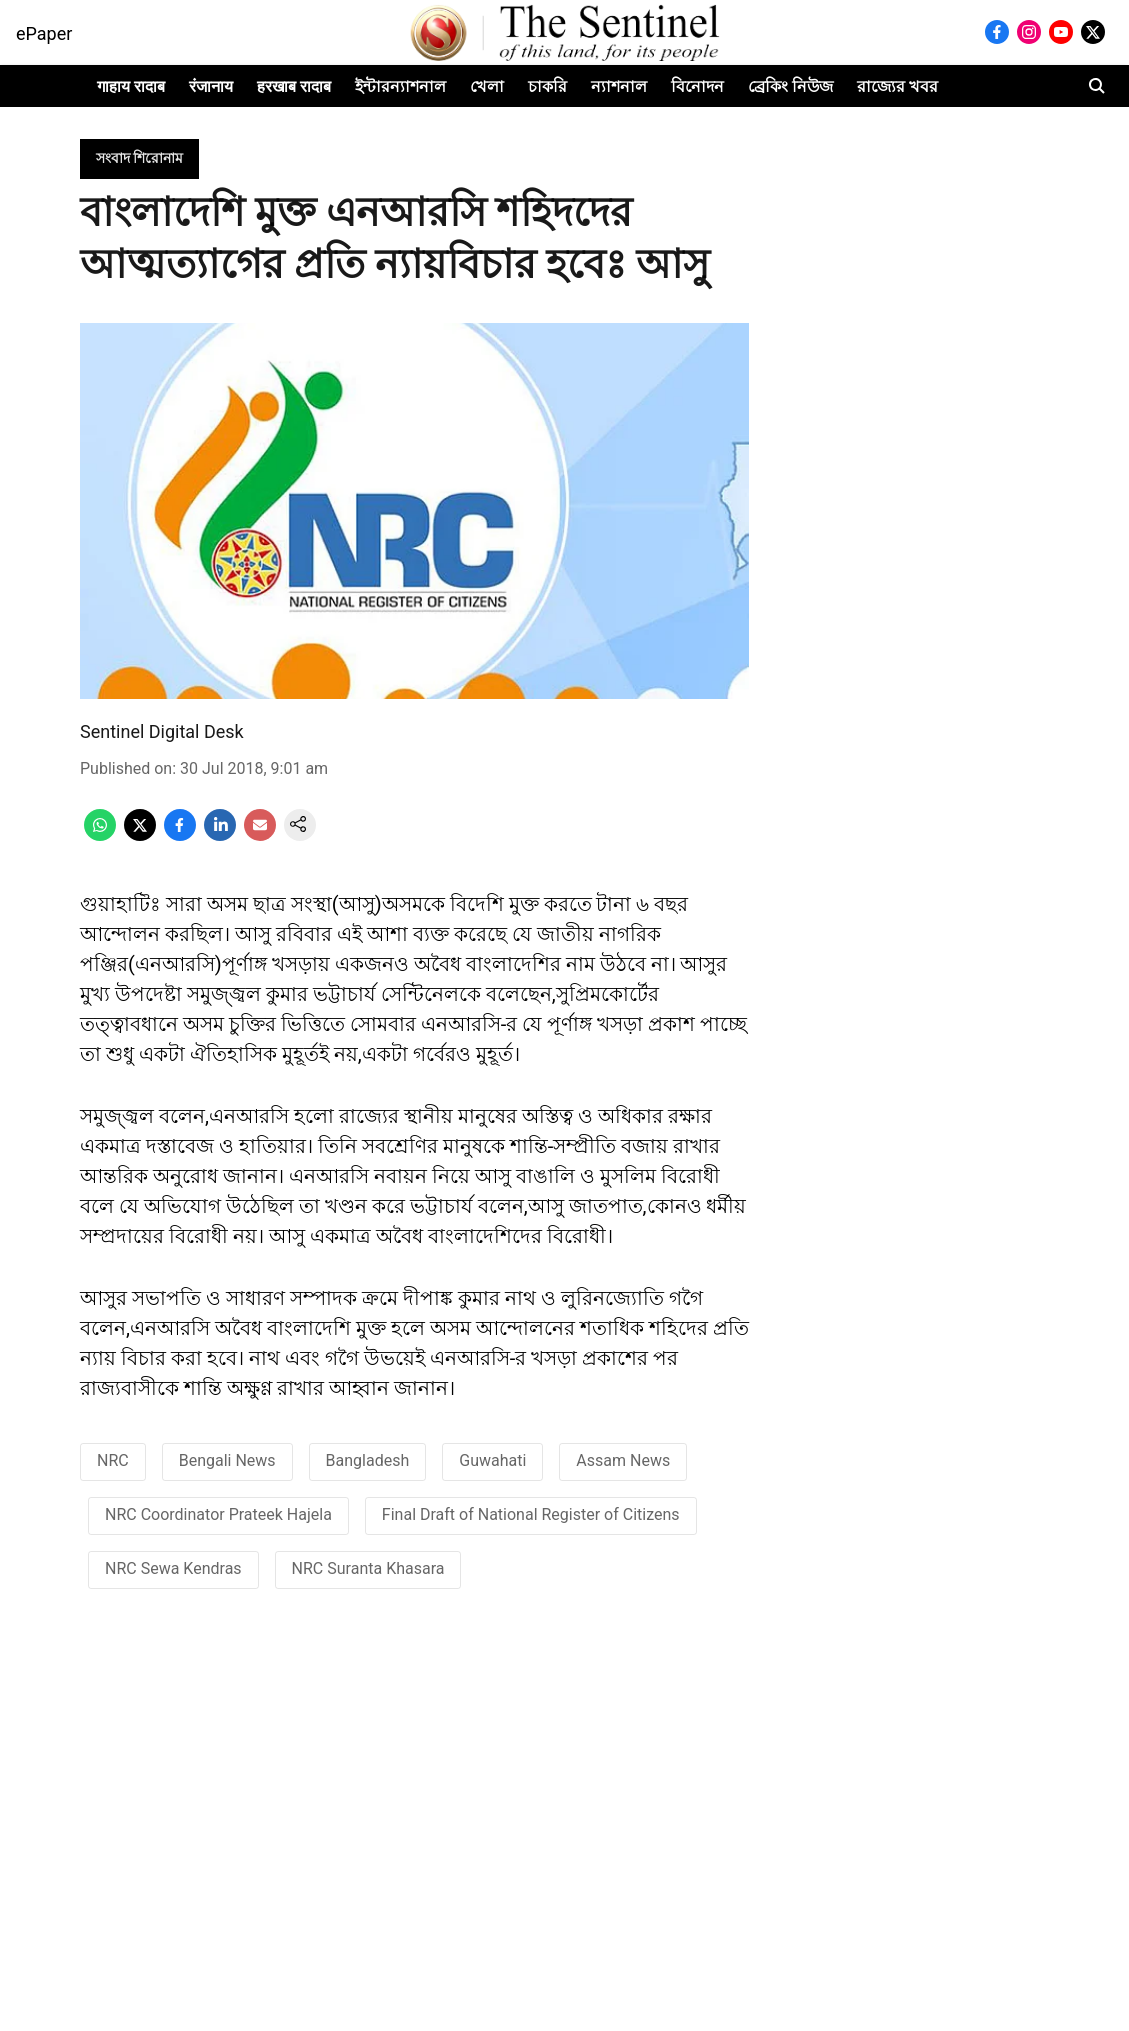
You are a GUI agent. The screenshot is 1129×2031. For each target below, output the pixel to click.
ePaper (44, 33)
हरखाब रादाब (294, 86)
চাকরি (547, 86)
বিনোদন (697, 86)
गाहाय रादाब (131, 86)
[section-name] (139, 157)
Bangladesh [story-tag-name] (368, 1460)
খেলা (487, 86)
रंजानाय (211, 86)
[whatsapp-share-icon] (100, 835)
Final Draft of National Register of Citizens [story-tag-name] (531, 1514)
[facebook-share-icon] (180, 835)
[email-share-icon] (260, 835)
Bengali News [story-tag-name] (227, 1460)
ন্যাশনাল (619, 86)
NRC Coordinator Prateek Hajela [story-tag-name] (218, 1514)
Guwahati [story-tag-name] (492, 1460)
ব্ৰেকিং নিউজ (790, 86)
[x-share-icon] (140, 835)
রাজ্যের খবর (897, 86)
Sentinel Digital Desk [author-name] (162, 731)
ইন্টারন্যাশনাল (400, 86)
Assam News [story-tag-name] (623, 1460)
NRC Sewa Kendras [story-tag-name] (173, 1568)
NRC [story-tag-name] (113, 1460)
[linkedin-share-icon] (220, 835)
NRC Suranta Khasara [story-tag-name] (368, 1568)
